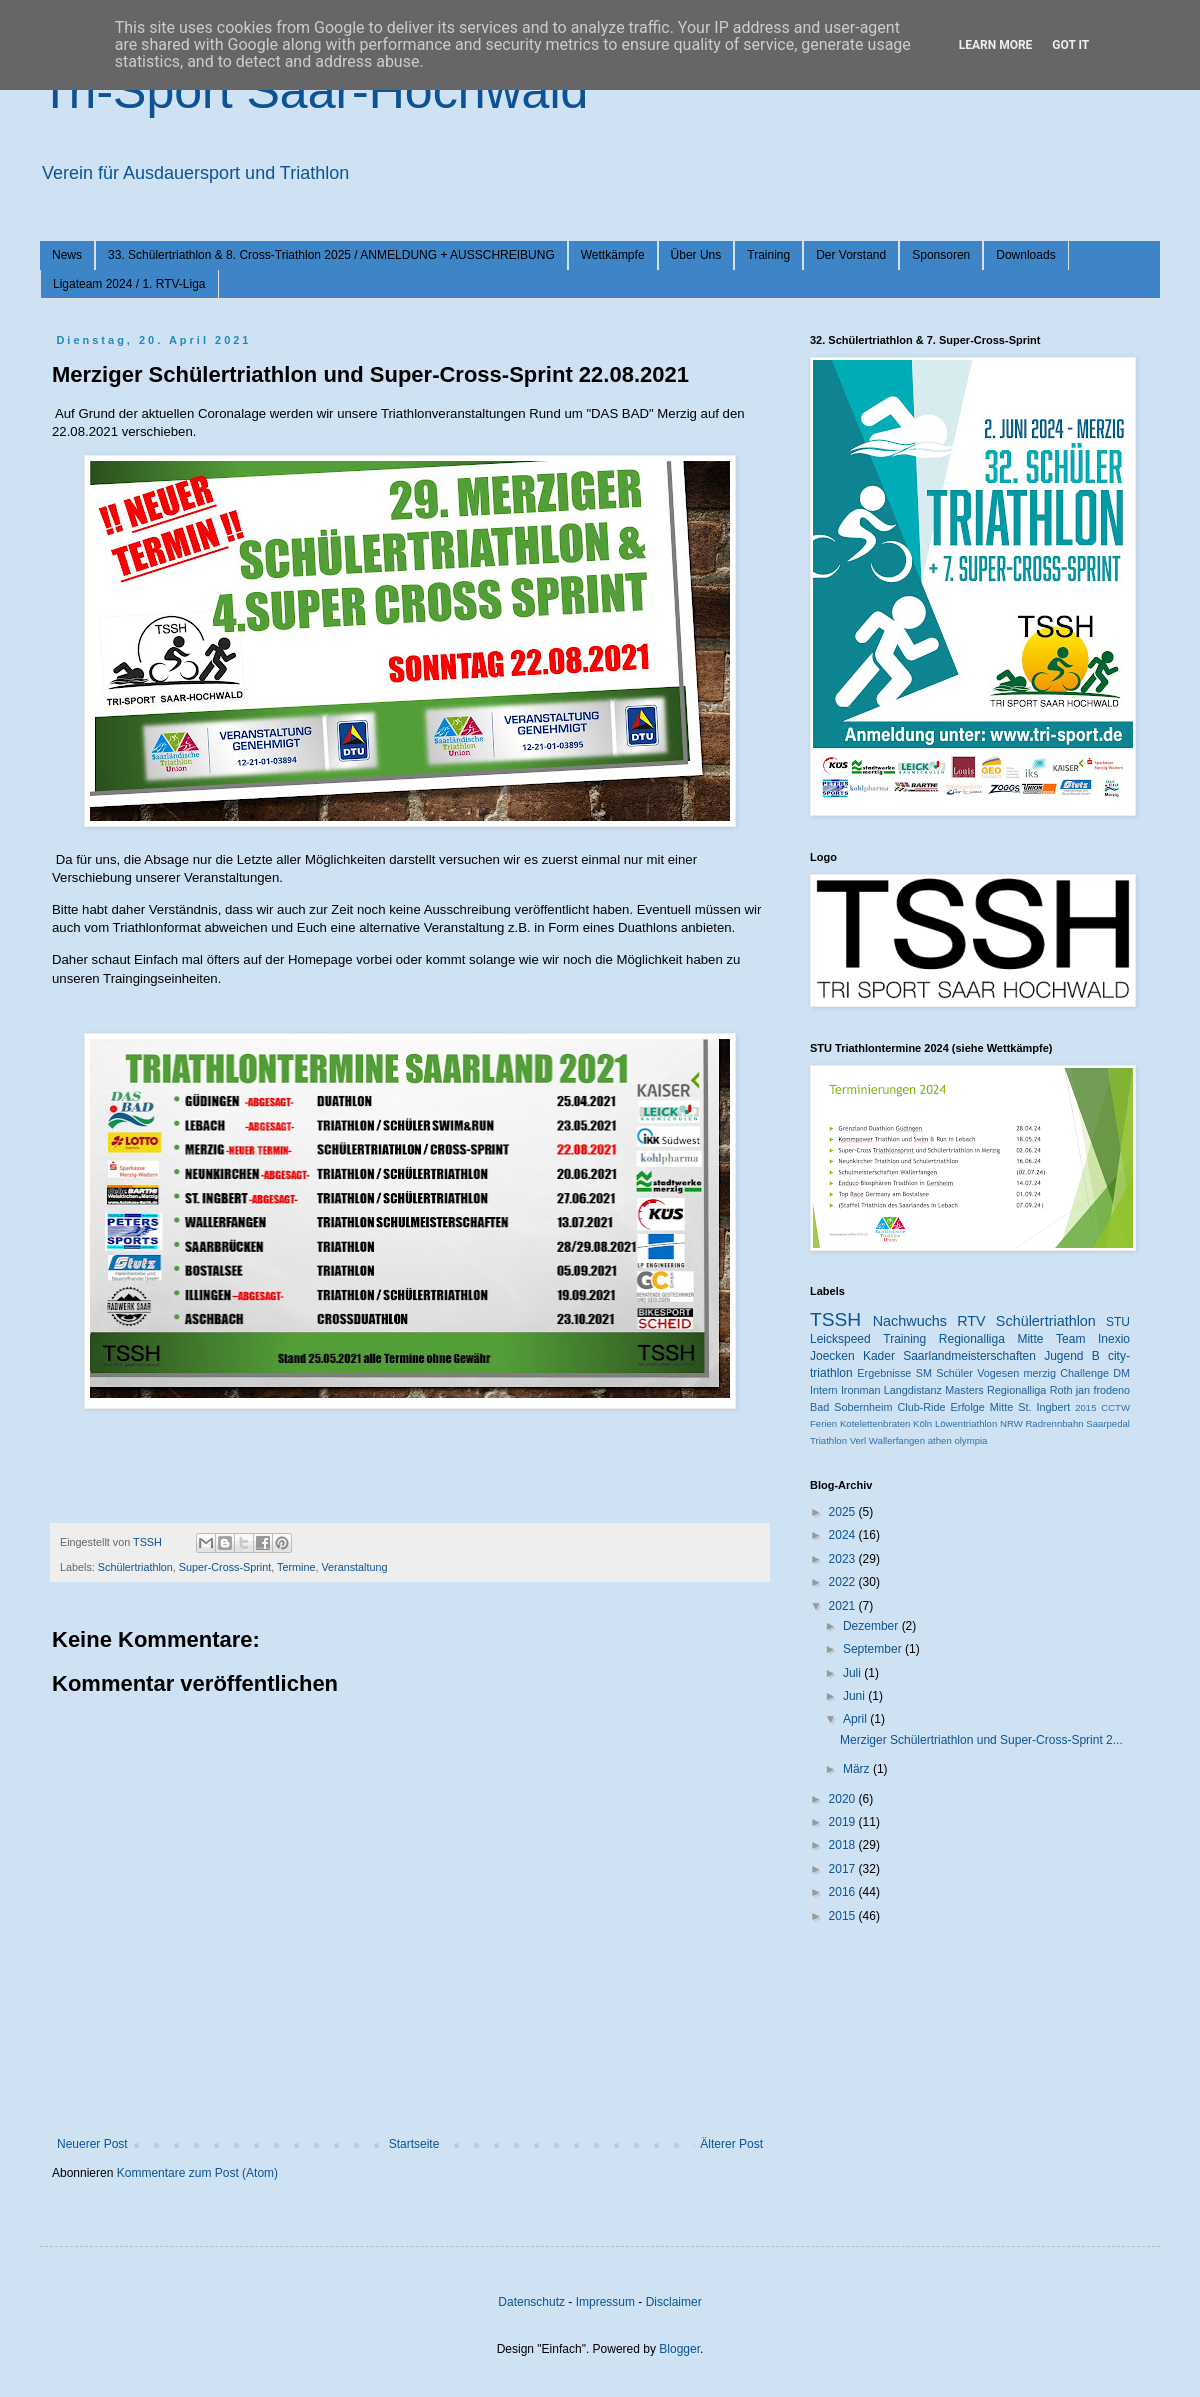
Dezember (872, 1626)
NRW (1011, 1423)
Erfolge (968, 1407)
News (67, 255)
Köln (922, 1423)
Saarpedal (1108, 1423)
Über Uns (696, 255)
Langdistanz (913, 1390)
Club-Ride (922, 1407)
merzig (1040, 1373)
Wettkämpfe (613, 255)
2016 (844, 1892)
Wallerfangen (897, 1440)
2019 (844, 1822)
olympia (970, 1440)
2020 (844, 1799)
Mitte (1001, 1407)
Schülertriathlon (135, 1567)
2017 (844, 1869)
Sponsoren (941, 255)
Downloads (1025, 255)
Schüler (954, 1373)
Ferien (823, 1423)
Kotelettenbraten (875, 1423)
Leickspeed (840, 1339)
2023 (844, 1559)
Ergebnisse (884, 1373)
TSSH (835, 1319)
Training (768, 255)
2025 (844, 1512)
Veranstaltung (354, 1567)
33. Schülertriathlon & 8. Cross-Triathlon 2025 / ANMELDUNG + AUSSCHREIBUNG (331, 255)
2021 (844, 1606)
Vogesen (998, 1373)
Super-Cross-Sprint (225, 1567)
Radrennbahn (1054, 1423)
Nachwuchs (910, 1321)
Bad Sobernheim (851, 1407)
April (856, 1719)
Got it (1070, 45)
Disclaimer (674, 2302)
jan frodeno (1103, 1390)
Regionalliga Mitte (991, 1339)
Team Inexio (1093, 1339)
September (874, 1649)
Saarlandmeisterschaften (969, 1356)
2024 (844, 1535)
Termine (296, 1567)
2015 (1085, 1407)
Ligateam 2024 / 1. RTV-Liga (129, 284)
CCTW (1115, 1407)
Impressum (605, 2302)
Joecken (832, 1356)
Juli (853, 1673)
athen (940, 1440)
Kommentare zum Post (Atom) (197, 2173)
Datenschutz (531, 2302)
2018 (844, 1845)
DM (1121, 1373)
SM (924, 1373)
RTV (971, 1321)
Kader (879, 1356)
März (858, 1769)
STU (1118, 1322)
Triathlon (828, 1440)
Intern (824, 1390)
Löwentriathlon (966, 1423)
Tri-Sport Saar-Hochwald (314, 91)
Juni (855, 1696)
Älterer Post (731, 2144)
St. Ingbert (1044, 1407)
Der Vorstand (851, 255)
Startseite (414, 2144)
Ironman (861, 1390)
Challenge (1084, 1373)
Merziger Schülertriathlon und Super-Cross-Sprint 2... (981, 1740)
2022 (844, 1582)
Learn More (996, 45)
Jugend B (1072, 1356)
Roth (1061, 1390)
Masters (964, 1390)
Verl (858, 1440)
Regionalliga (1016, 1390)
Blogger (679, 2349)
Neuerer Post (92, 2144)
